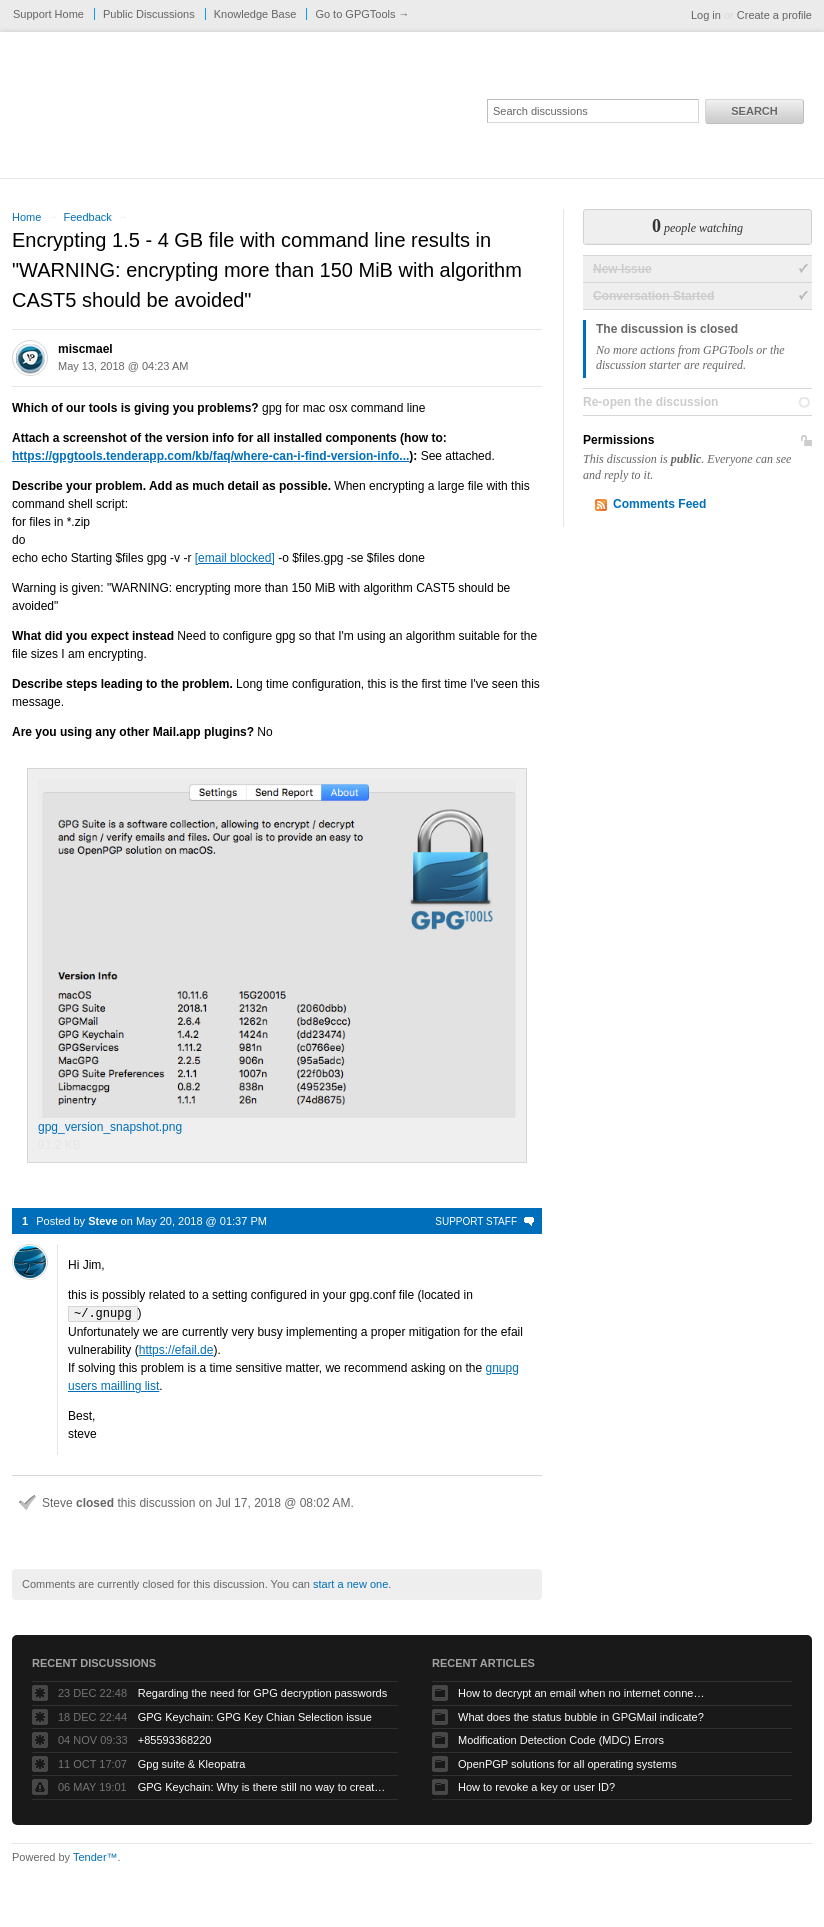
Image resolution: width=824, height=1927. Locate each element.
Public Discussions (149, 14)
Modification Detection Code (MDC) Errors (561, 1739)
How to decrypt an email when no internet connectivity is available (583, 1692)
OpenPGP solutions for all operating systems (567, 1763)
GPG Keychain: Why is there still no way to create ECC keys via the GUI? (263, 1786)
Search (754, 111)
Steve (102, 1221)
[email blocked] (235, 558)
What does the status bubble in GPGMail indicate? (581, 1716)
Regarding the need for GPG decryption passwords (262, 1692)
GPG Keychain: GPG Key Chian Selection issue (255, 1716)
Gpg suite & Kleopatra (192, 1763)
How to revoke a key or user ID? (536, 1786)
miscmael (85, 349)
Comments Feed (659, 504)
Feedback (87, 217)
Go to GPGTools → (362, 14)
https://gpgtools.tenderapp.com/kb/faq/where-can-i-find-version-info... (210, 456)
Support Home (48, 14)
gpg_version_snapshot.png (277, 956)
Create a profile (774, 15)
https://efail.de (176, 1349)
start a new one (350, 1583)
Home (26, 217)
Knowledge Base (255, 14)
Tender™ (95, 1856)
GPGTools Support (279, 112)
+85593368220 (175, 1739)
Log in (706, 15)
